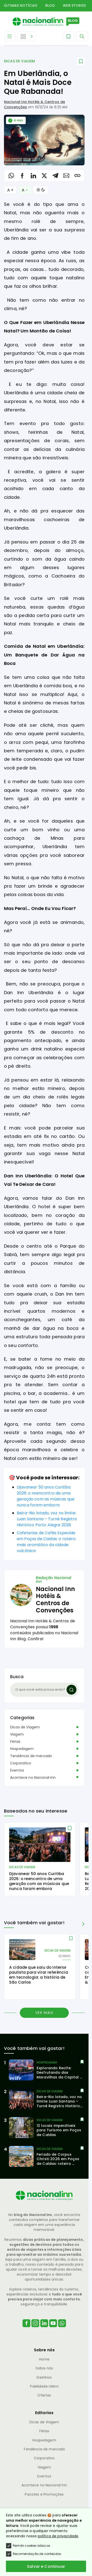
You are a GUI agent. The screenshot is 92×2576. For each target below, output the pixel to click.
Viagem (17, 1734)
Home (44, 2359)
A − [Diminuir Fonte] (25, 190)
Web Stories (74, 5)
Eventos (17, 1770)
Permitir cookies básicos (28, 2546)
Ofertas (44, 2395)
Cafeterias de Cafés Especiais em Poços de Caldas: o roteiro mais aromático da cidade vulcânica (46, 1542)
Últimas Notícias (20, 5)
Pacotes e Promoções (44, 2494)
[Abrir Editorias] (26, 36)
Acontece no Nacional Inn (33, 1777)
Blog (50, 5)
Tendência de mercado (31, 1755)
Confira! (36, 1639)
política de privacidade (58, 2536)
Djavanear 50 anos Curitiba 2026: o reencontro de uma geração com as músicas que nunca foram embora (45, 1496)
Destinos (44, 2377)
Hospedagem (22, 1748)
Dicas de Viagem (19, 61)
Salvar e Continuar (46, 2567)
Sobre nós (44, 2368)
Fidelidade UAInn (44, 2386)
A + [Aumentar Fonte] (10, 190)
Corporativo (20, 1763)
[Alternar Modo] (40, 190)
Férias (15, 1741)
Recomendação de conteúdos (33, 2554)
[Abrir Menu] (9, 36)
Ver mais (44, 2012)
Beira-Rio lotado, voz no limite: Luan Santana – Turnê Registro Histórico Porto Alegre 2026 (47, 1519)
